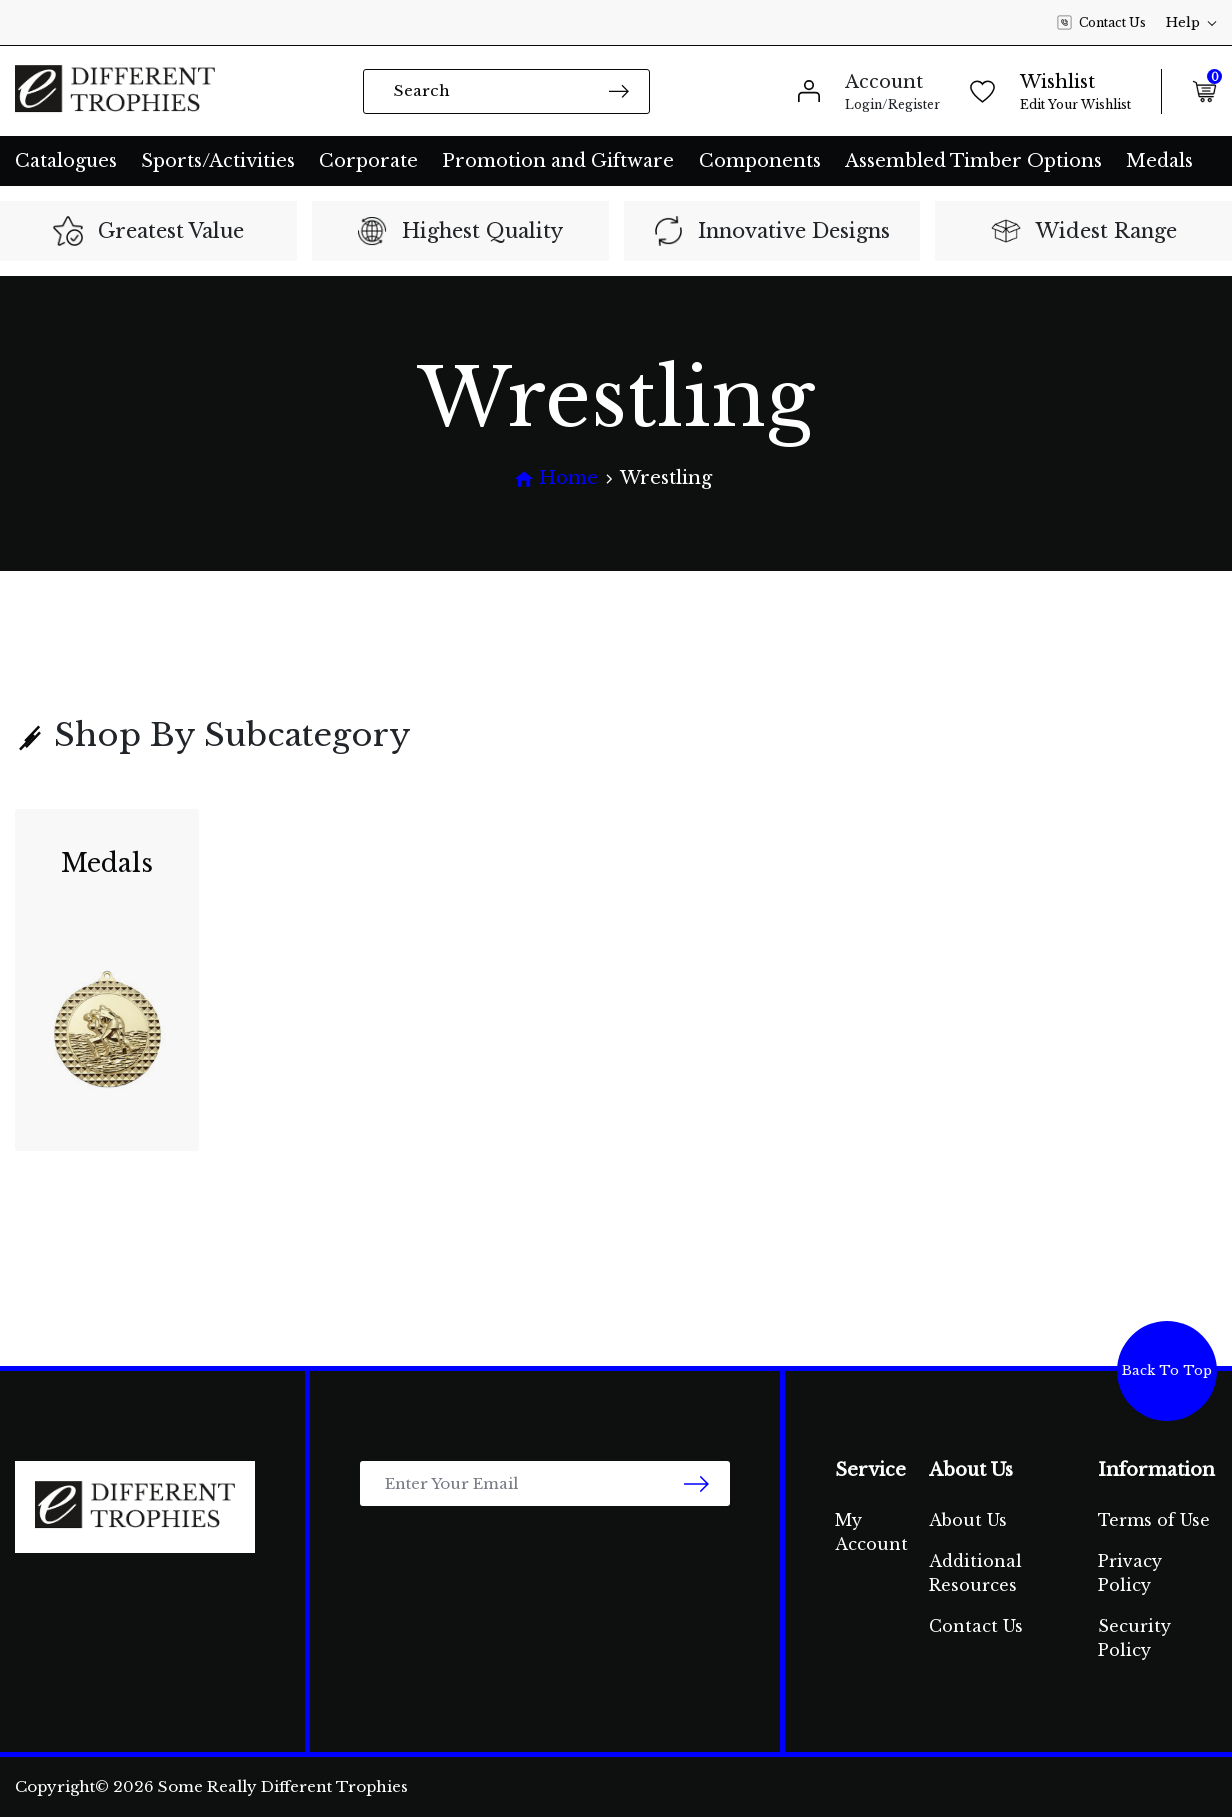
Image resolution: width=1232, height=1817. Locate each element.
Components (760, 161)
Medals (1159, 161)
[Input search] (506, 91)
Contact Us (1101, 23)
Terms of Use (1154, 1520)
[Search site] (619, 90)
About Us (968, 1520)
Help (1191, 22)
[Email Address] (545, 1483)
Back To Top (1167, 1370)
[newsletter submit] (696, 1483)
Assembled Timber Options (973, 161)
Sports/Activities (218, 161)
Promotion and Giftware (558, 161)
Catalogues (66, 161)
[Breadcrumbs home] (556, 478)
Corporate (368, 161)
